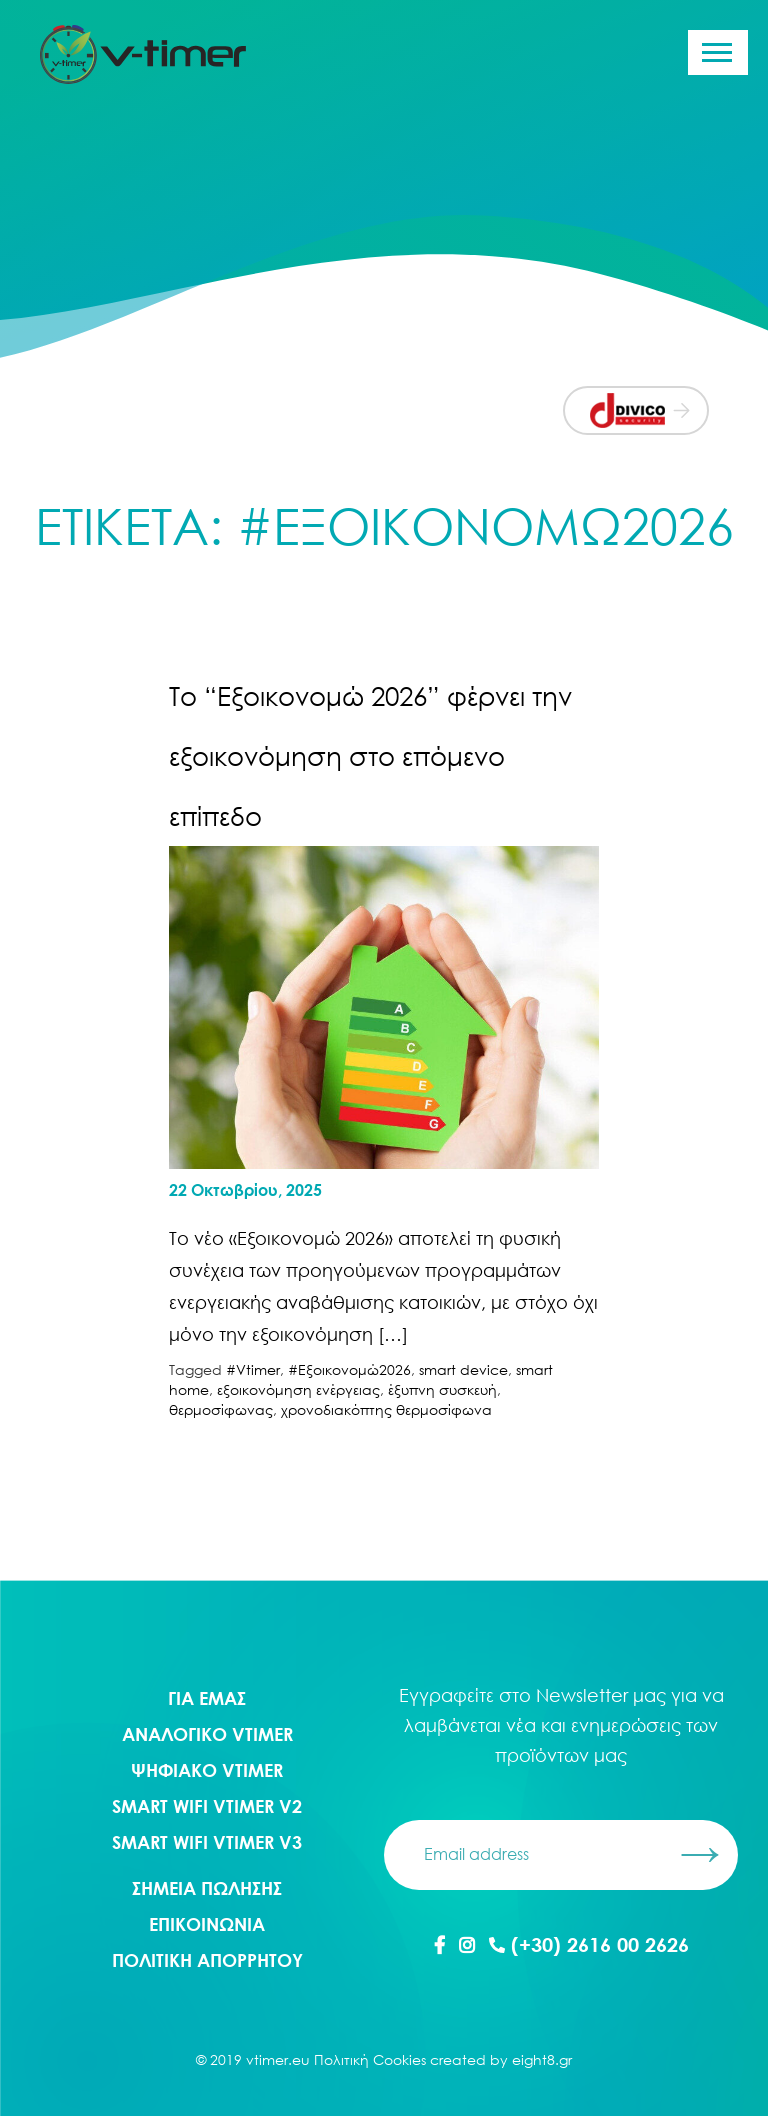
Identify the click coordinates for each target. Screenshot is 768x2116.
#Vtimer (253, 1369)
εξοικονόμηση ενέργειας (298, 1389)
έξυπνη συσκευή (442, 1389)
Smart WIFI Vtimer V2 (207, 1806)
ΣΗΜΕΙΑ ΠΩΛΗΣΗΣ (207, 1888)
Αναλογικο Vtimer (207, 1734)
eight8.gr (542, 2059)
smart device (463, 1369)
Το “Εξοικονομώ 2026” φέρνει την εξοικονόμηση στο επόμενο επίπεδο (370, 756)
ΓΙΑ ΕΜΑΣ (207, 1698)
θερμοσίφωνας (221, 1409)
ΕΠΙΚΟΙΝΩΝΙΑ (207, 1924)
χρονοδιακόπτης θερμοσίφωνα (386, 1409)
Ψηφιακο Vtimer (207, 1770)
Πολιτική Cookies (370, 2059)
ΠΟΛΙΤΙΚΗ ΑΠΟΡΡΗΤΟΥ (207, 1960)
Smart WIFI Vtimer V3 (207, 1842)
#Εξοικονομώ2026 (349, 1369)
